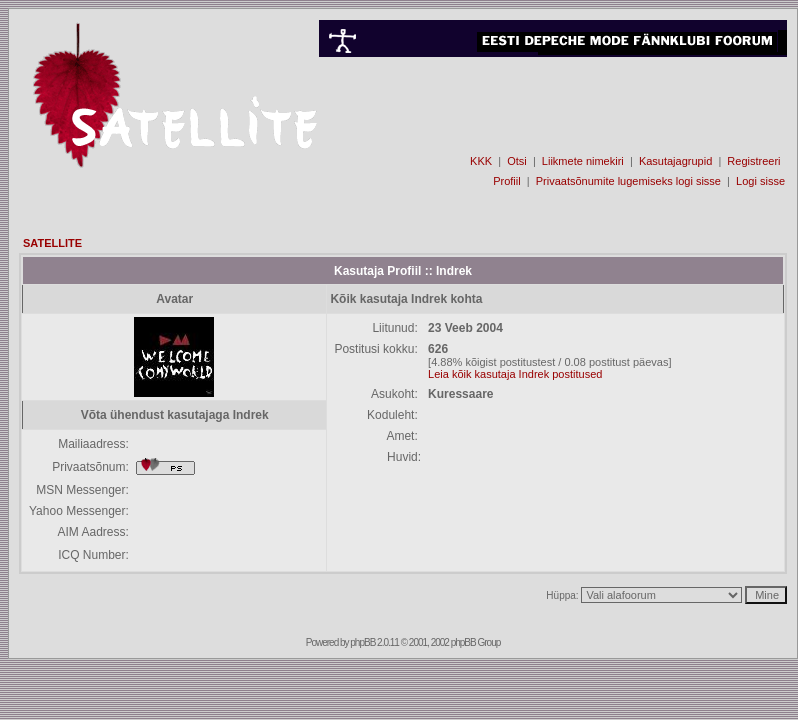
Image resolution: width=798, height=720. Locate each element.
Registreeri (753, 161)
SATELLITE (52, 243)
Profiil (507, 181)
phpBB (362, 642)
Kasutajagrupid (675, 161)
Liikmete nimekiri (583, 161)
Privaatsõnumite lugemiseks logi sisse (628, 181)
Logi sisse (760, 181)
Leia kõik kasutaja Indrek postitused (515, 374)
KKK (481, 161)
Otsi (517, 161)
